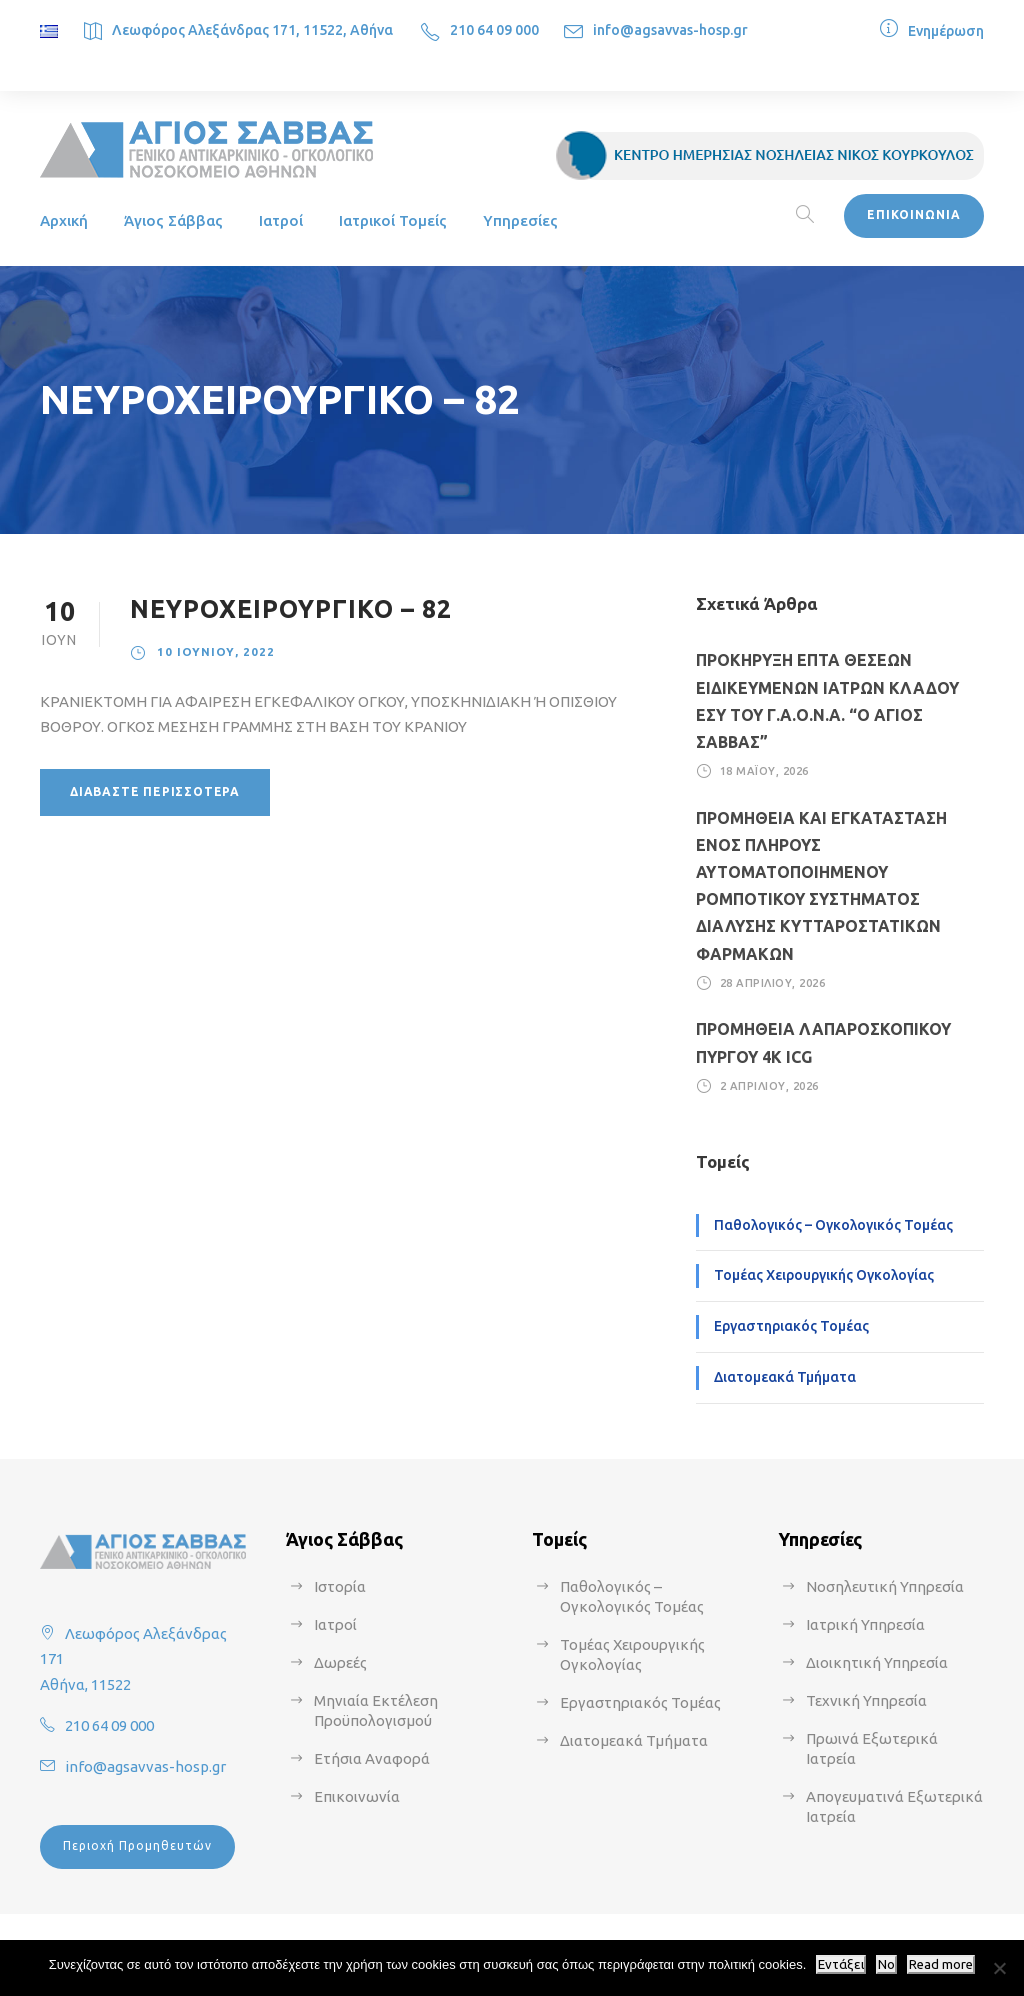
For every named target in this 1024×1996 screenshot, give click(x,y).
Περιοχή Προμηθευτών (137, 1845)
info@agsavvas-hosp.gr (670, 30)
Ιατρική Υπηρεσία (865, 1624)
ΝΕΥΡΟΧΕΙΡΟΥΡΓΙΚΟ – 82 (291, 609)
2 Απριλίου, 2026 (769, 1086)
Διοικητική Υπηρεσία (877, 1662)
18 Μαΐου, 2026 (764, 771)
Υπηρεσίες (520, 220)
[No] (999, 1968)
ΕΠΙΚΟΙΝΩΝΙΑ (914, 214)
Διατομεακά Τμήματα (785, 1377)
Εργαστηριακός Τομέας (791, 1326)
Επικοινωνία (357, 1796)
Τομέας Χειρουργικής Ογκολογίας (824, 1275)
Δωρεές (340, 1662)
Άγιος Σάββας (173, 220)
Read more (941, 1964)
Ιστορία (340, 1586)
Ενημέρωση (946, 31)
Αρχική (64, 220)
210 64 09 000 (494, 30)
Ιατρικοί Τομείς (393, 220)
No (886, 1964)
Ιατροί (281, 220)
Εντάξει (841, 1964)
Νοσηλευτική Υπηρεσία (885, 1586)
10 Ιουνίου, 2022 (216, 651)
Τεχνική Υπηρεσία (866, 1700)
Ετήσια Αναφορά (372, 1758)
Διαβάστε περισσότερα (155, 791)
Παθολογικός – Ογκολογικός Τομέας (833, 1225)
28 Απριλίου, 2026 (773, 983)
